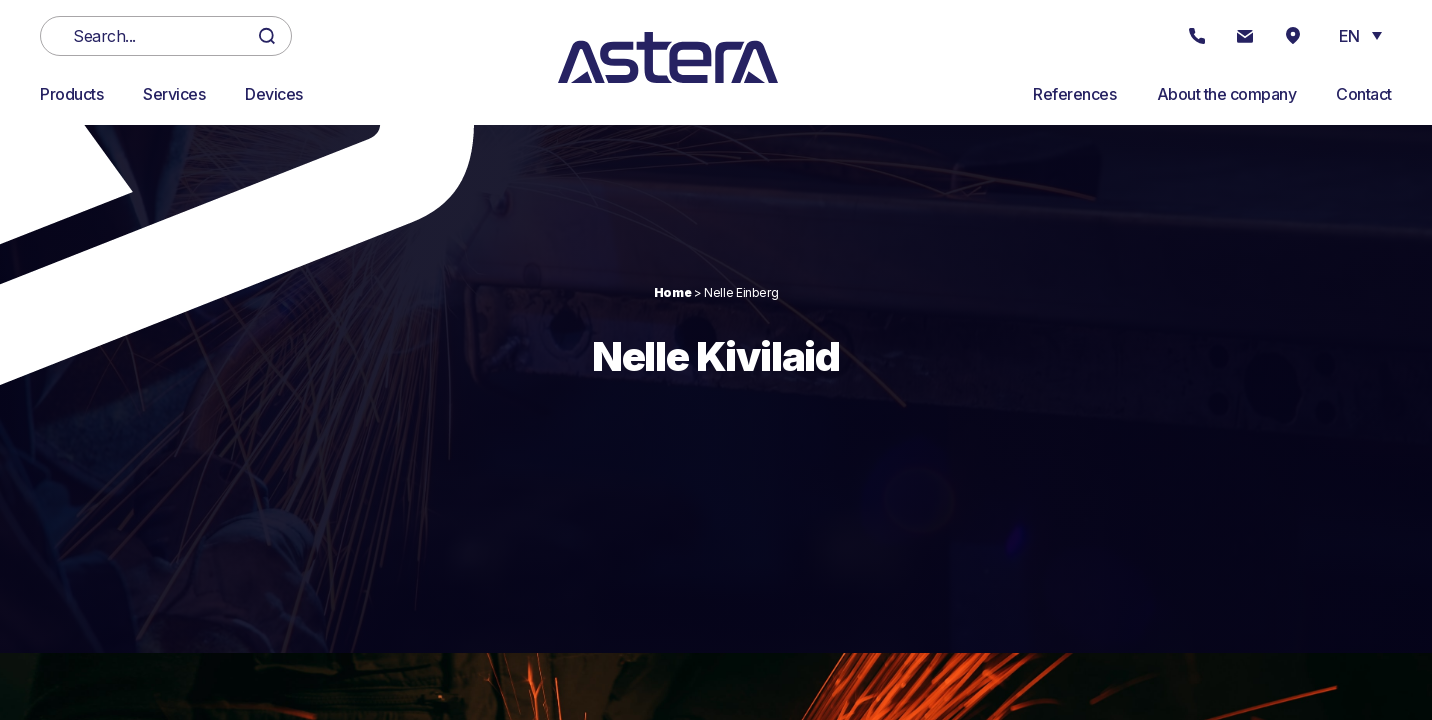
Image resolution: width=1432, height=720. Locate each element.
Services (174, 94)
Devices (274, 94)
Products (71, 94)
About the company (1227, 94)
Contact (1364, 94)
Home (673, 292)
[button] (1360, 35)
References (1074, 94)
